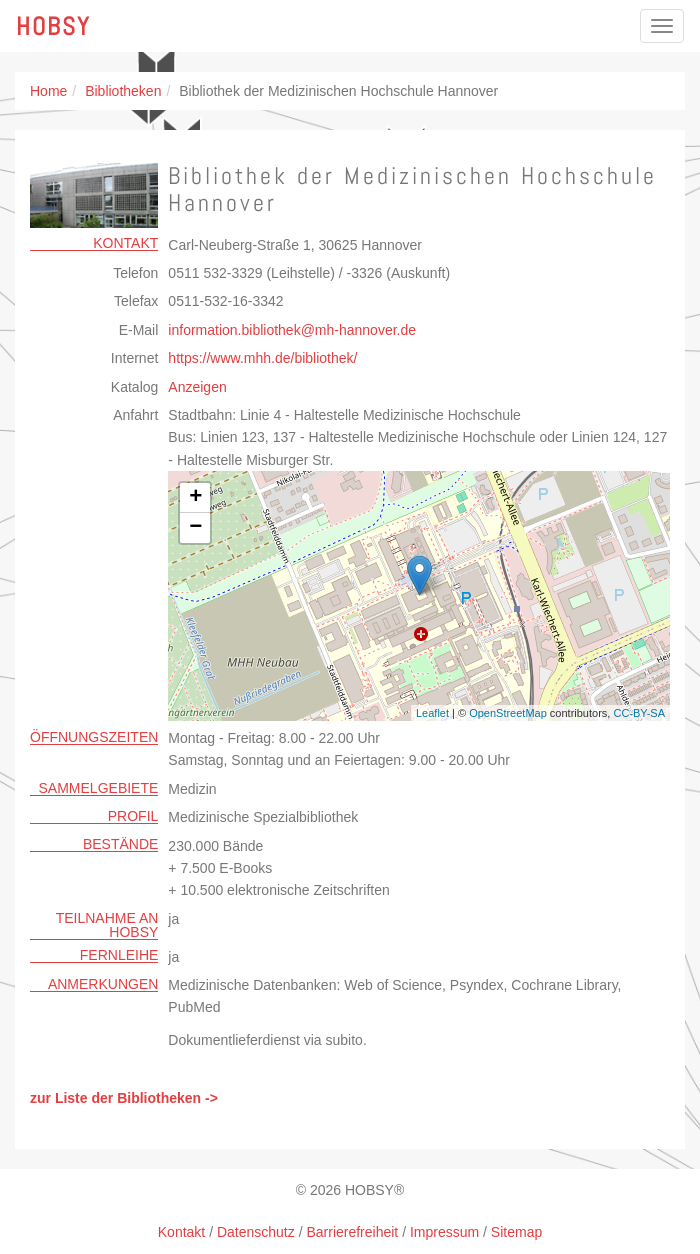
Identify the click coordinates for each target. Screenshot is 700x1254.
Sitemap (516, 1232)
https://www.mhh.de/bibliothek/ (262, 358)
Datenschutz (256, 1232)
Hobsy (53, 26)
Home (48, 91)
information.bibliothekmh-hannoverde (292, 330)
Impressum (444, 1232)
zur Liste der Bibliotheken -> (124, 1098)
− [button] (195, 528)
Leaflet (432, 713)
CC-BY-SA (639, 713)
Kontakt (181, 1232)
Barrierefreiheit (352, 1232)
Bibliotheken (123, 91)
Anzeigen (197, 387)
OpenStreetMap (508, 713)
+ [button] (195, 498)
